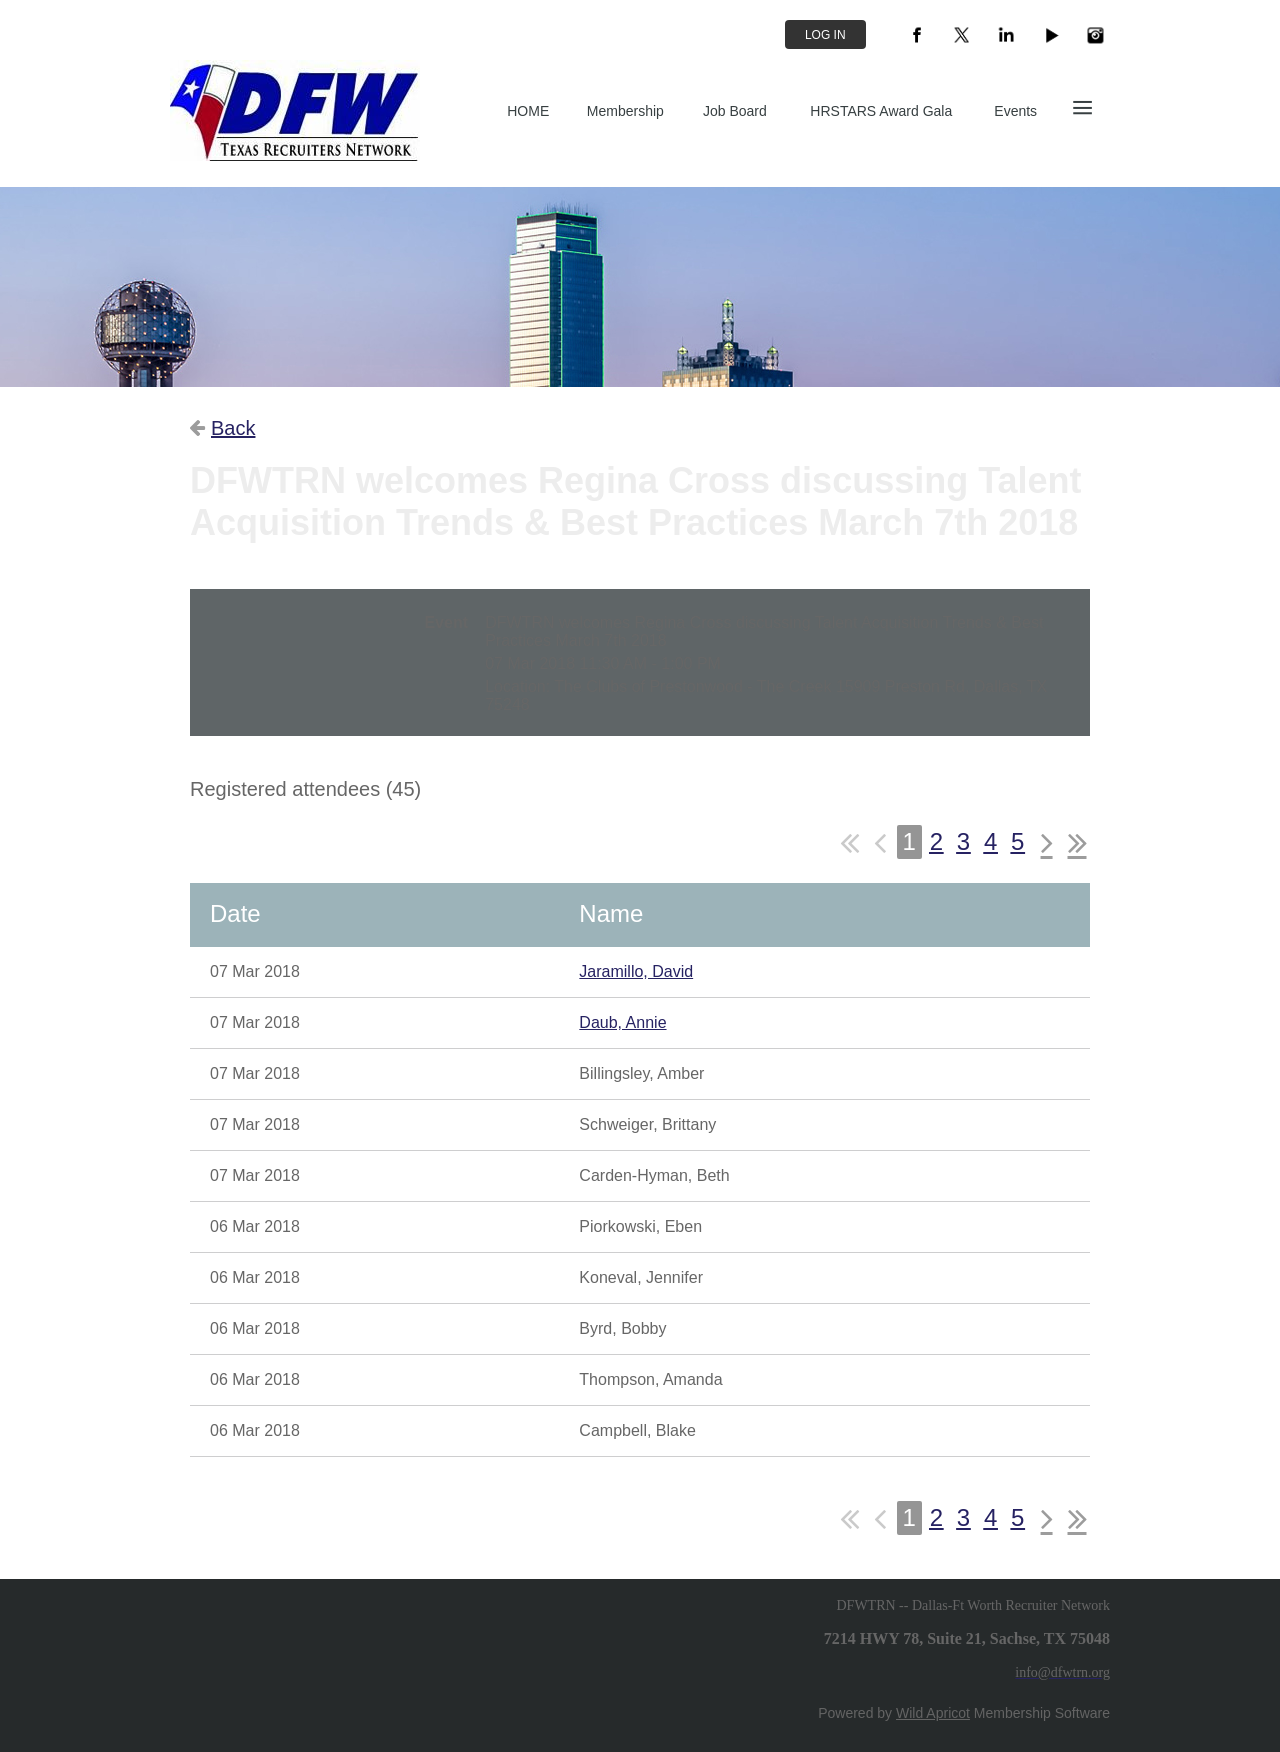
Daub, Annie (622, 1022)
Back (233, 428)
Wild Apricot (933, 1713)
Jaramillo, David (636, 971)
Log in (825, 35)
